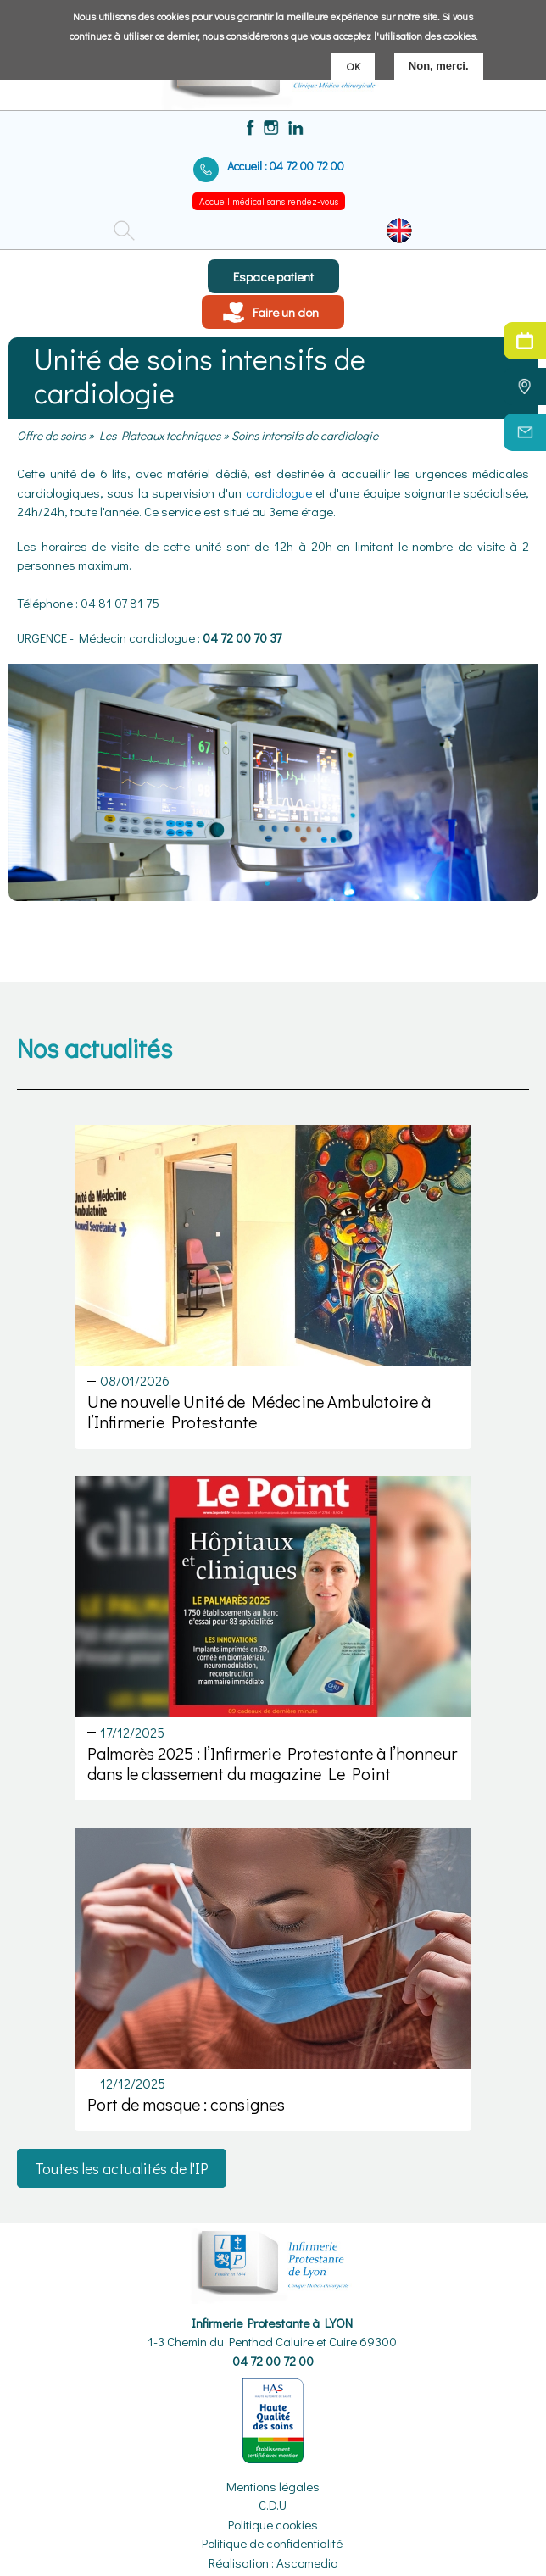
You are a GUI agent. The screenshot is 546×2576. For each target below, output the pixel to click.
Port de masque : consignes (186, 2104)
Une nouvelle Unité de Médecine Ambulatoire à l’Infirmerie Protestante (259, 1411)
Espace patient (273, 276)
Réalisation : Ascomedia (273, 2562)
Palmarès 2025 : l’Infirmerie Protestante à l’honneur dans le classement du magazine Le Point (272, 1763)
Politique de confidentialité (272, 2542)
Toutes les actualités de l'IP (122, 2168)
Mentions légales (273, 2486)
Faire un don (286, 311)
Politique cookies (273, 2524)
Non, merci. (439, 64)
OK (353, 65)
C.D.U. (273, 2504)
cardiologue (279, 492)
